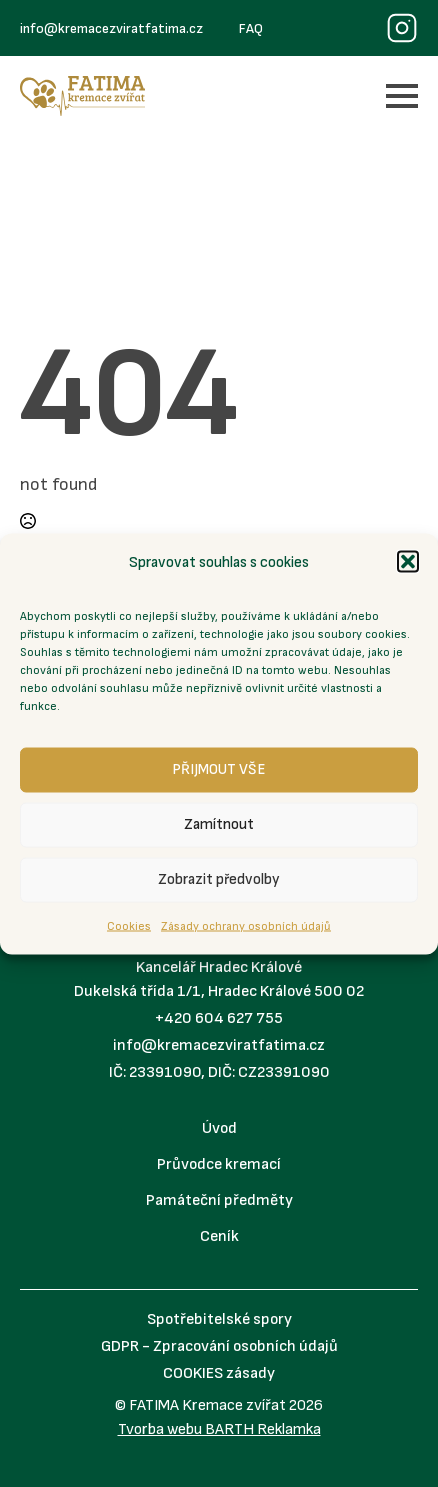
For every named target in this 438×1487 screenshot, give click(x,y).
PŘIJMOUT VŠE (219, 769)
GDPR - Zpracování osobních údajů (219, 1346)
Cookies (129, 925)
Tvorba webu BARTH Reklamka (219, 1429)
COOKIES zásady (219, 1373)
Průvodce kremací (219, 1164)
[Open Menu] (402, 96)
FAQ (251, 28)
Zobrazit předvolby (219, 879)
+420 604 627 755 (219, 1018)
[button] (408, 562)
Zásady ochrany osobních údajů (246, 925)
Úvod (219, 1128)
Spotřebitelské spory (219, 1319)
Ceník (219, 1236)
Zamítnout (219, 824)
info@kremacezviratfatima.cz (111, 28)
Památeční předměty (219, 1200)
